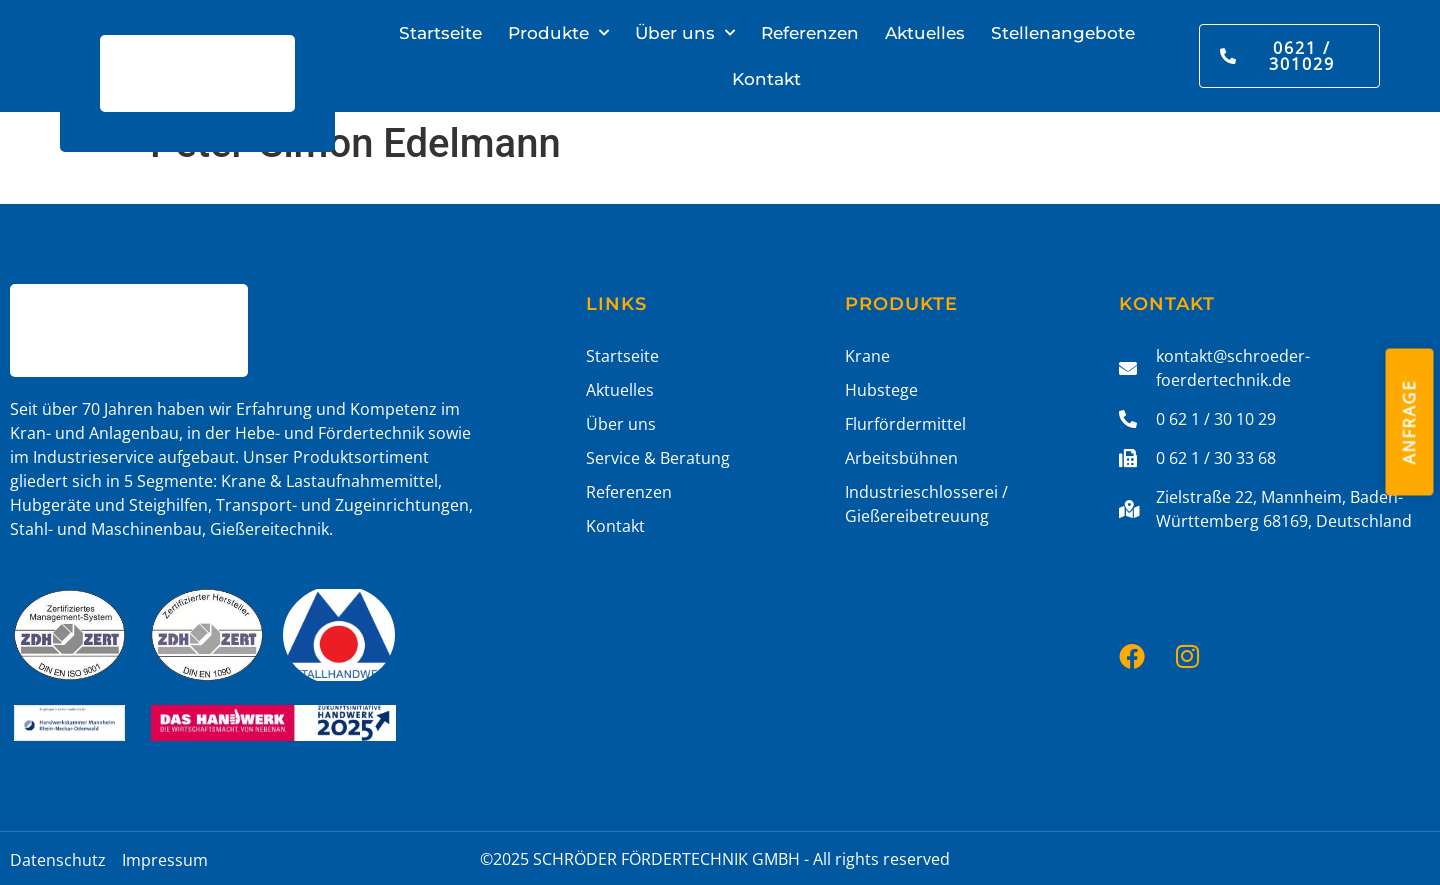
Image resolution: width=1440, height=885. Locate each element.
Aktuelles (925, 33)
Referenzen (810, 33)
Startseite (440, 33)
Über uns (685, 33)
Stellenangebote (1063, 33)
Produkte (558, 33)
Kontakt (766, 79)
